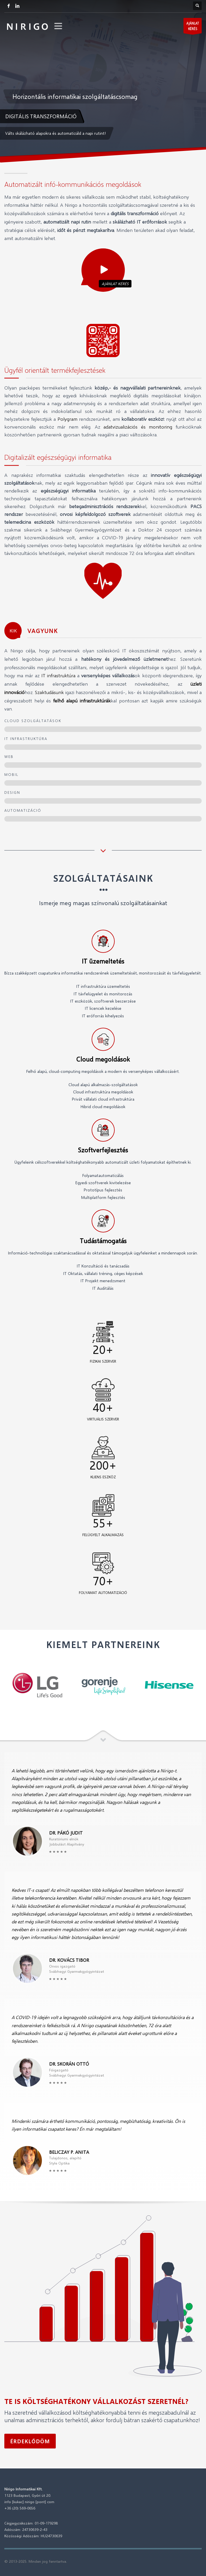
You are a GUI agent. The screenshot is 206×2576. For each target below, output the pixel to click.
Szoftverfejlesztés (103, 1150)
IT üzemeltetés (103, 961)
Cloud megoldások (103, 1059)
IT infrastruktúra (58, 675)
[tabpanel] (103, 81)
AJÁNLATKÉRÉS (192, 27)
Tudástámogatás (103, 1241)
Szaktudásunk (49, 692)
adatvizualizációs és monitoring (137, 427)
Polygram (67, 419)
